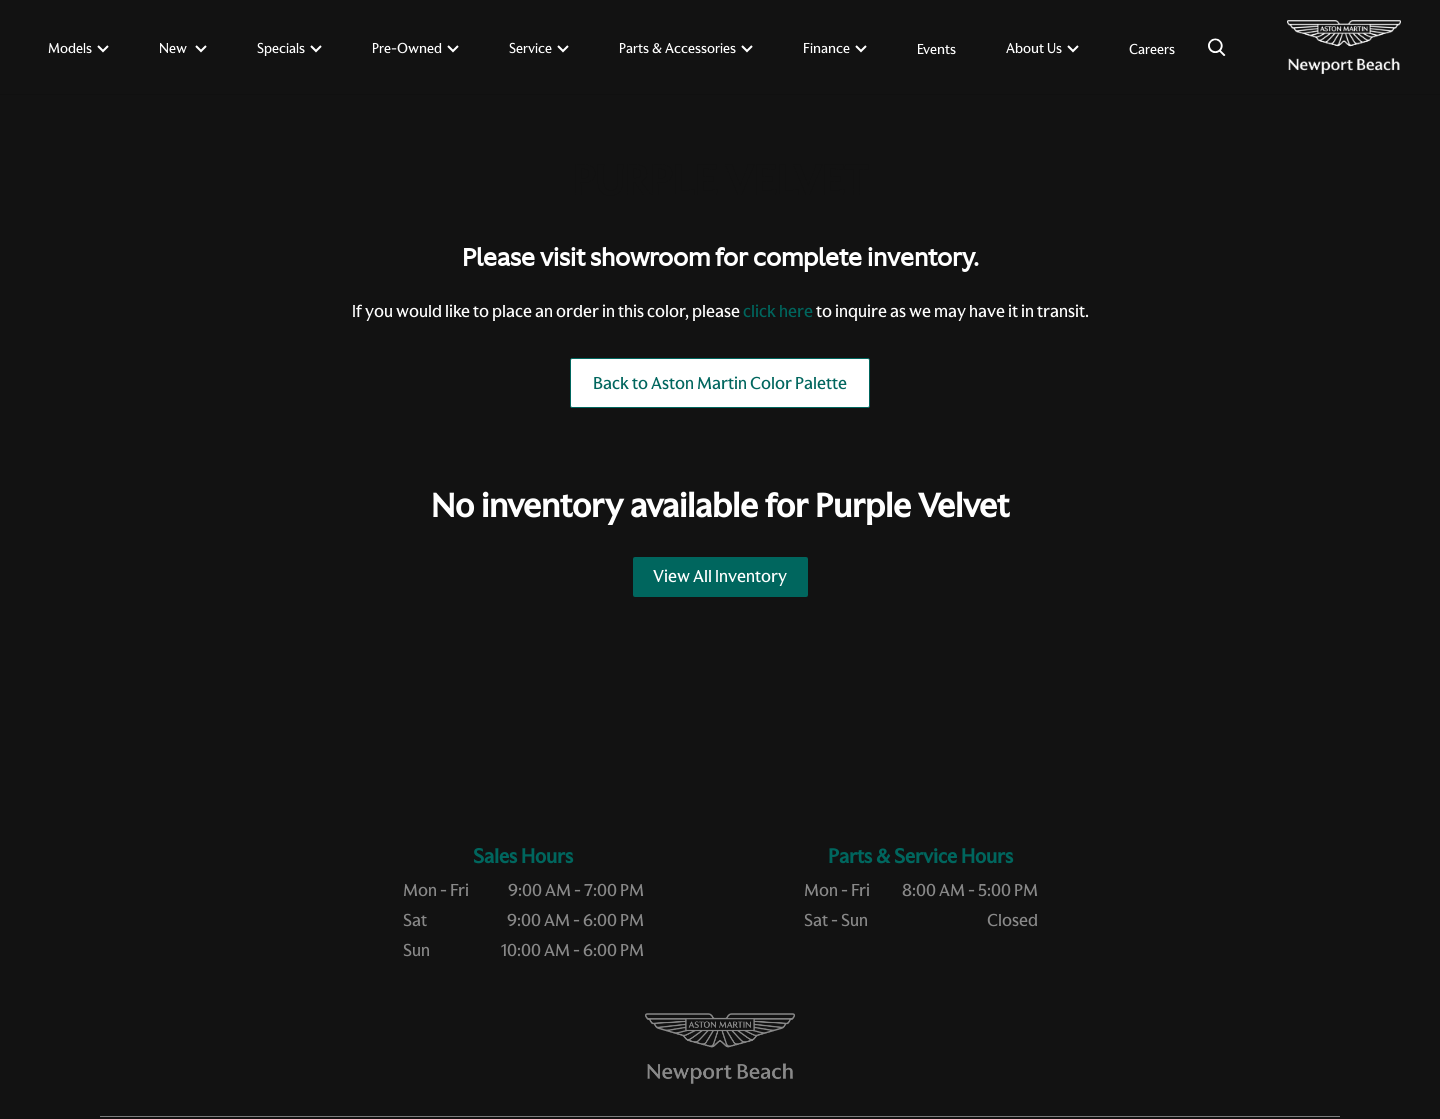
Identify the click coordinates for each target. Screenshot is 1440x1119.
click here (778, 311)
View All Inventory (720, 576)
